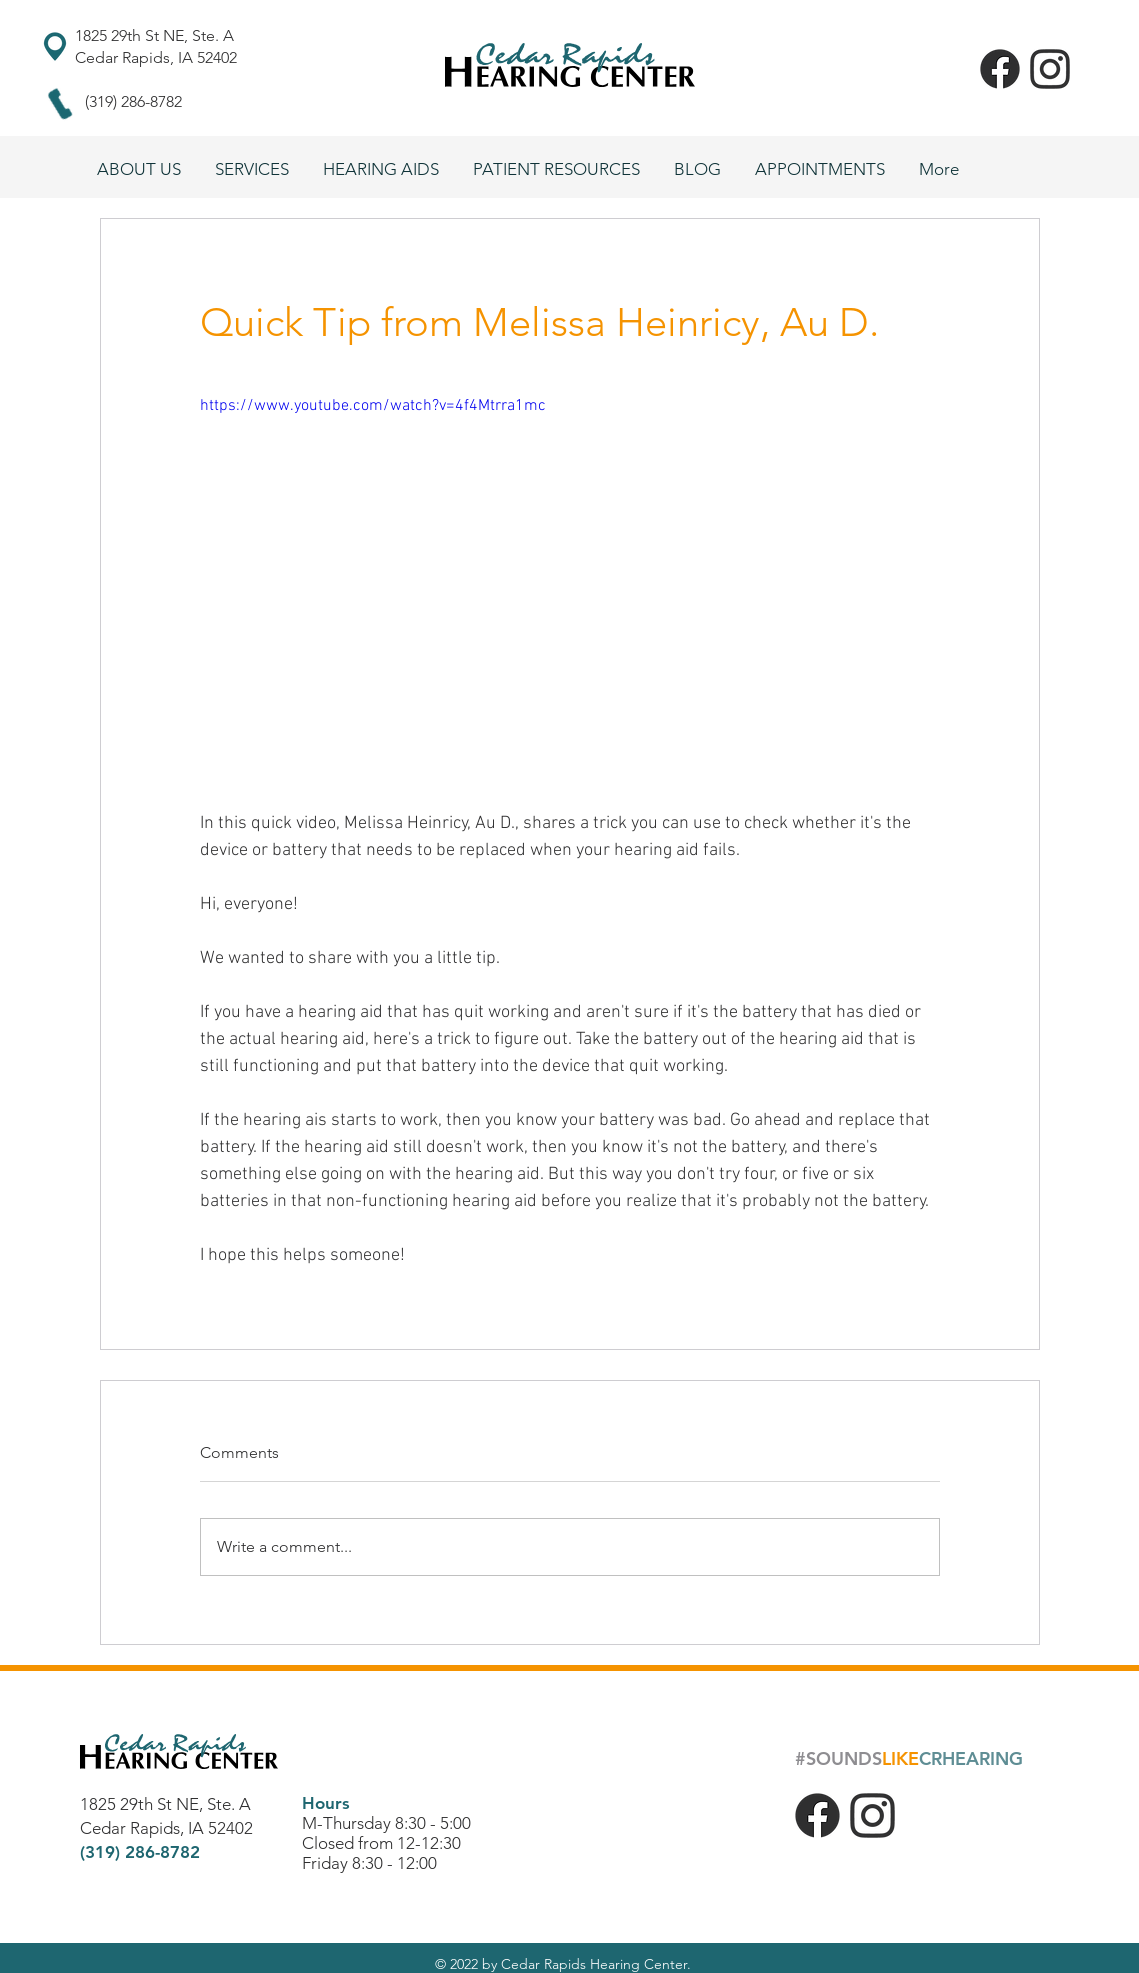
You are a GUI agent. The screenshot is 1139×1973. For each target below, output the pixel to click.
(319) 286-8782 (133, 101)
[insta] (1050, 69)
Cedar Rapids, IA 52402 (156, 57)
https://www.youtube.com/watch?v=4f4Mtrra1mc (373, 406)
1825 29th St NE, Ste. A (156, 35)
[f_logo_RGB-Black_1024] (1000, 69)
